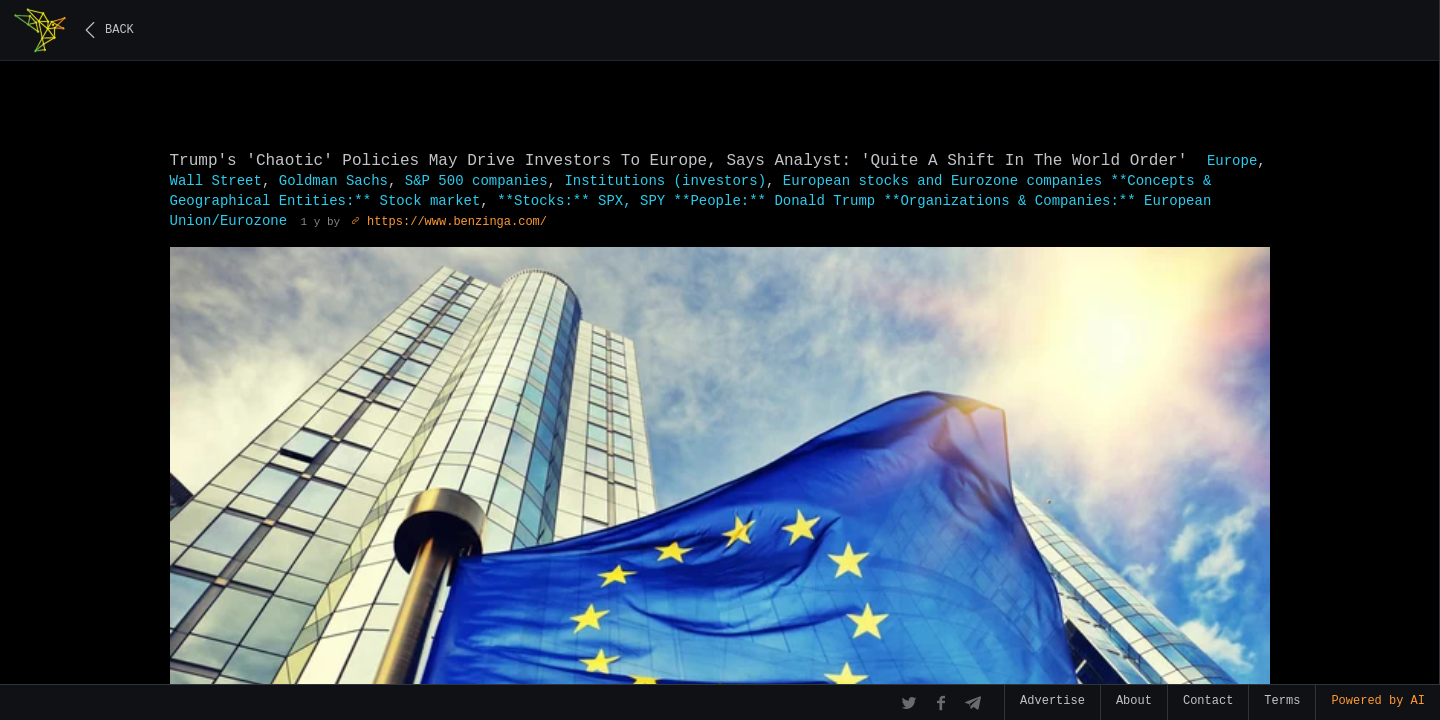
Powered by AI (1378, 701)
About (1134, 701)
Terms (1282, 701)
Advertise (1052, 701)
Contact (1208, 701)
